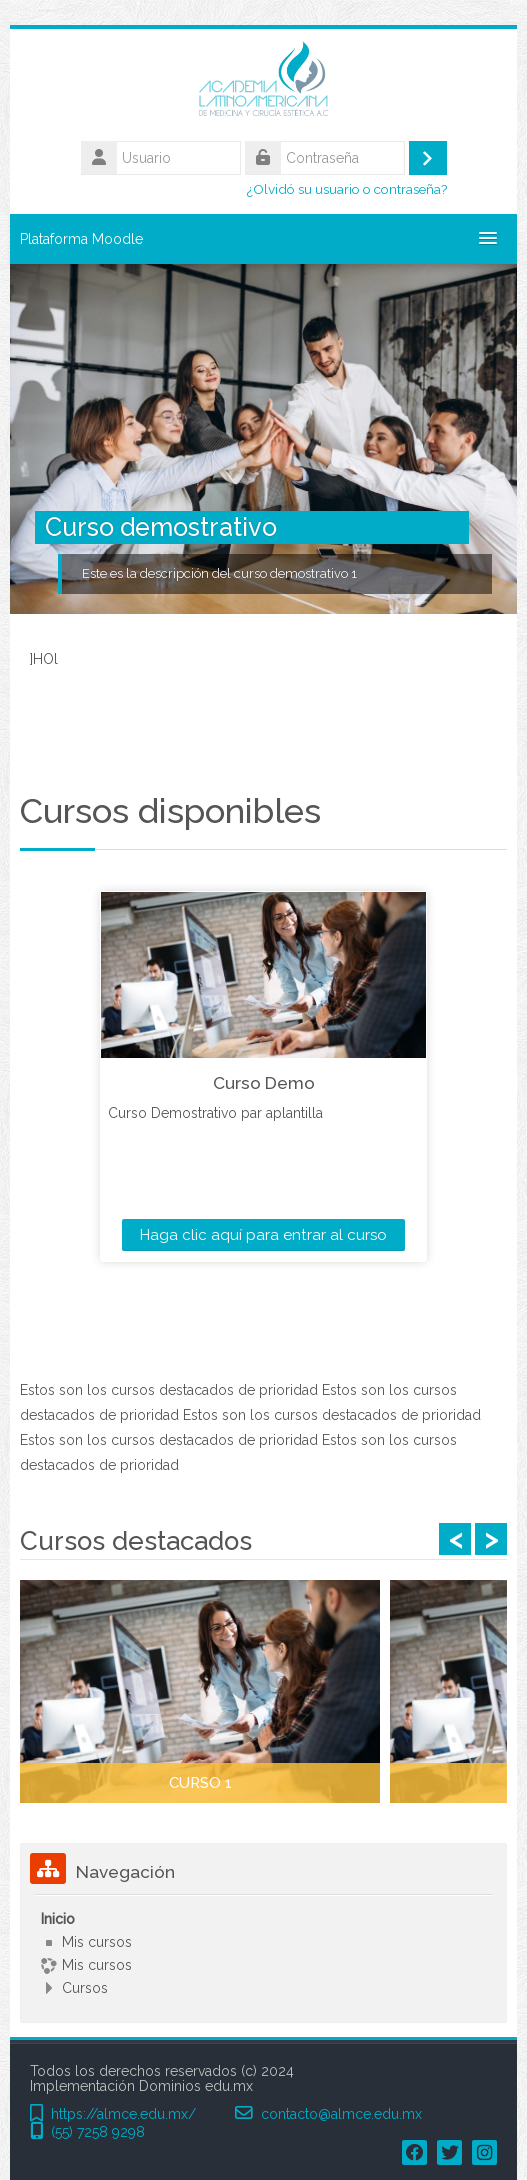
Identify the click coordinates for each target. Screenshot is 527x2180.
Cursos (85, 1988)
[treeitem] (263, 1953)
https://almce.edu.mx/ (123, 2114)
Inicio (58, 1919)
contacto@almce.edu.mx (341, 2114)
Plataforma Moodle (81, 239)
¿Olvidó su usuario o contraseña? (347, 189)
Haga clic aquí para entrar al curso (263, 1235)
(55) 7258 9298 (98, 2132)
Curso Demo (264, 1083)
